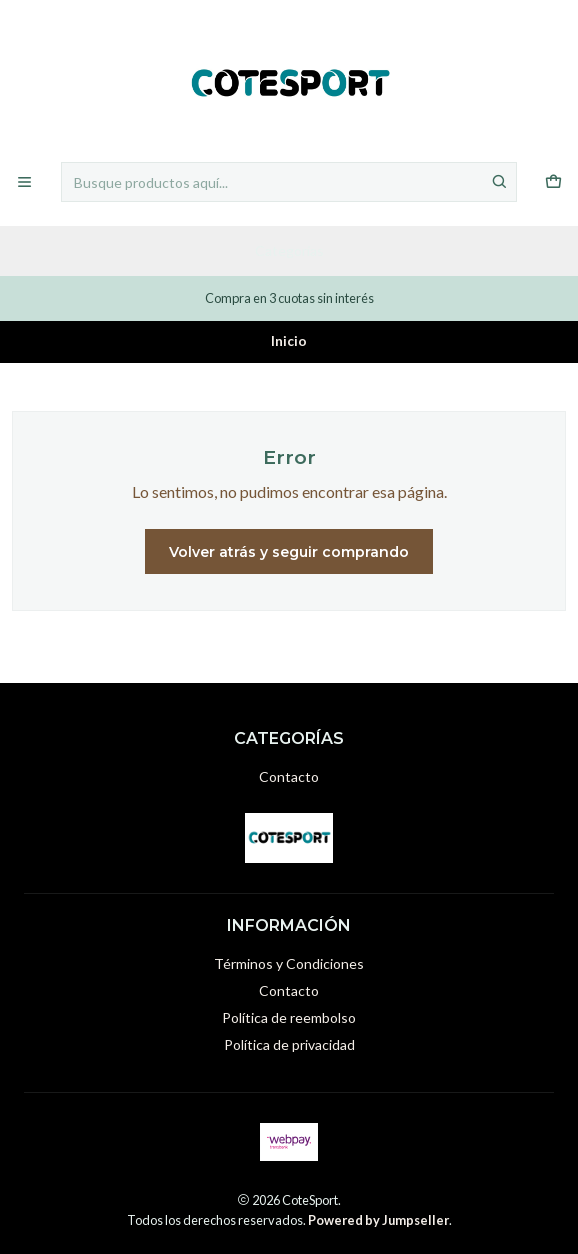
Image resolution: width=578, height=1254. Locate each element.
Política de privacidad (289, 1044)
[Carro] (553, 182)
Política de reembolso (289, 1017)
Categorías (289, 250)
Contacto (289, 776)
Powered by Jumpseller (378, 1220)
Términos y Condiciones (289, 963)
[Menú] (24, 182)
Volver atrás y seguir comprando (289, 552)
